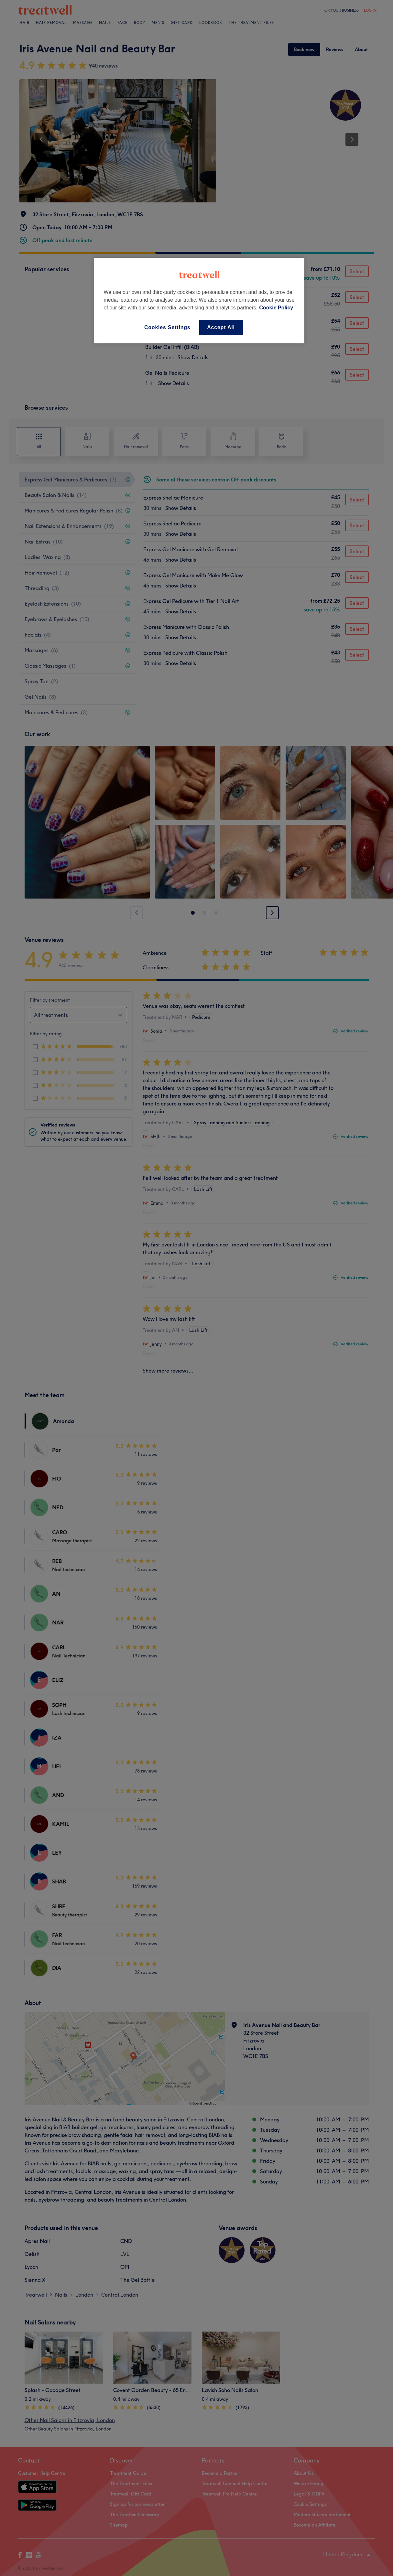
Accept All (221, 327)
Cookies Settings (167, 327)
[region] (199, 300)
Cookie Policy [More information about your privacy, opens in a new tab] (276, 307)
